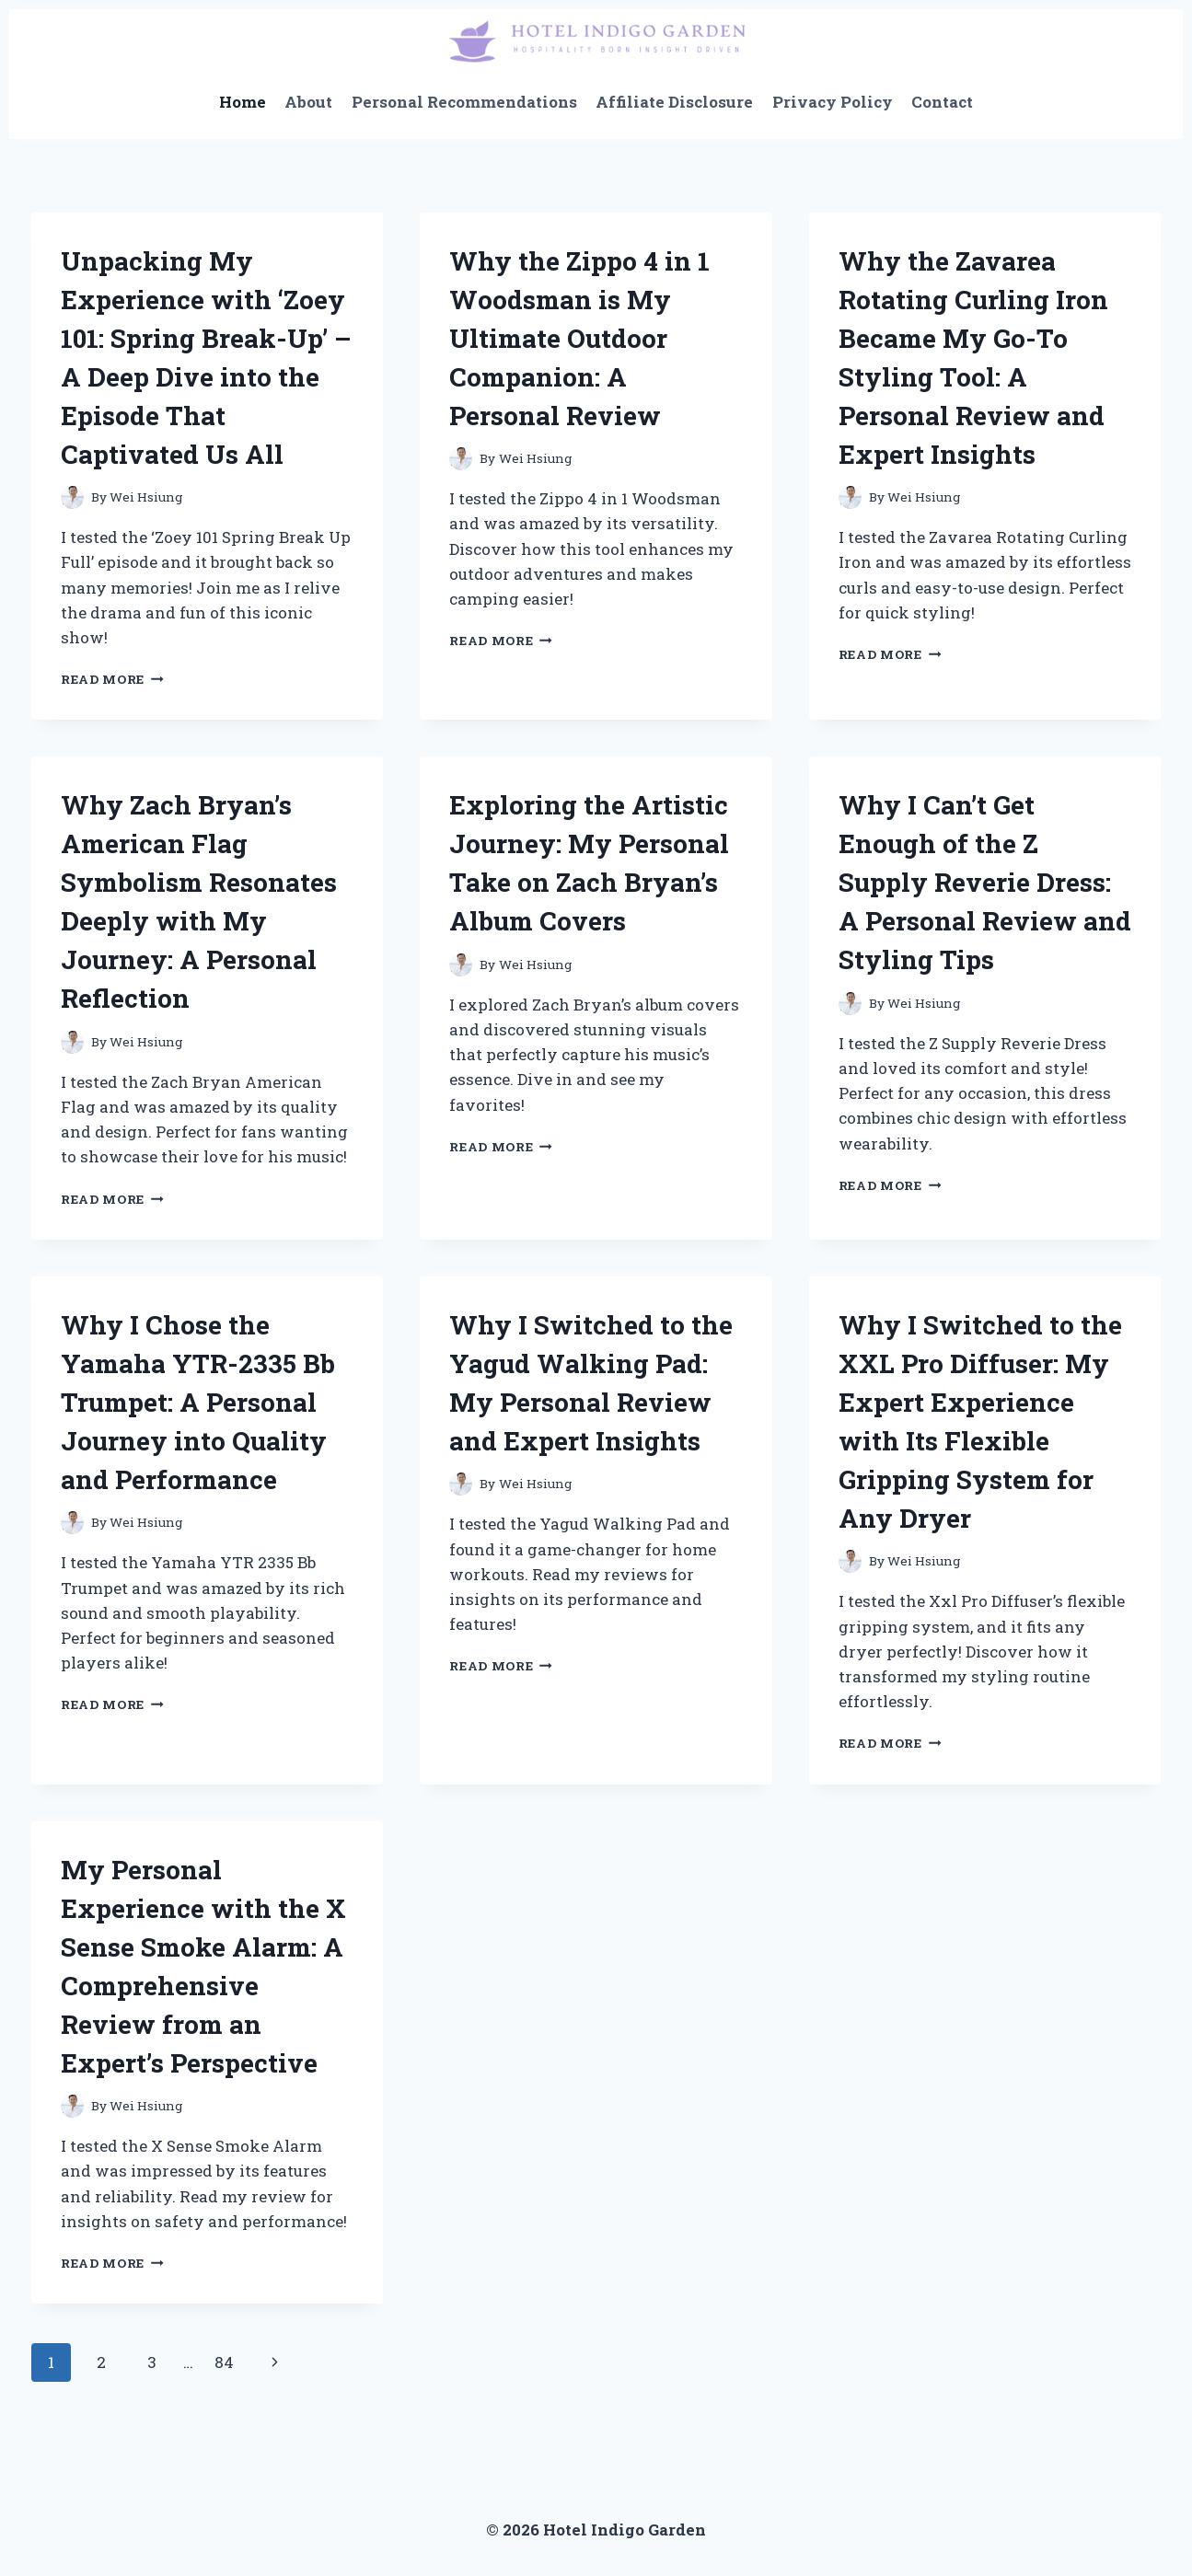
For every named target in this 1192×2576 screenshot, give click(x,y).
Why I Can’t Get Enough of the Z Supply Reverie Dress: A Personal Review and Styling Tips (985, 882)
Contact (942, 101)
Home (242, 101)
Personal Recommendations (464, 101)
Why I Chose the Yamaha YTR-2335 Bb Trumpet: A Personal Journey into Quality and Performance (198, 1402)
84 (224, 2362)
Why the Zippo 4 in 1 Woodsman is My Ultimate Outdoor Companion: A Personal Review (579, 338)
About (308, 101)
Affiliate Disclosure (674, 101)
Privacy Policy (832, 101)
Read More (112, 679)
